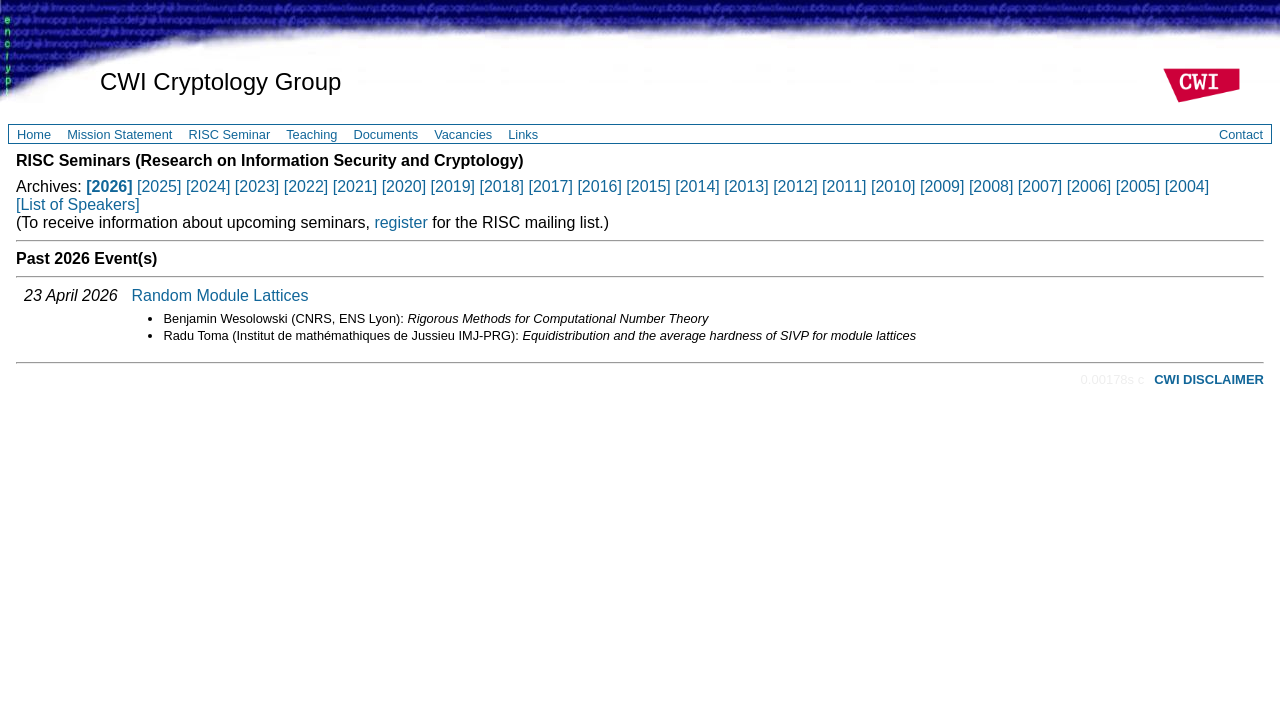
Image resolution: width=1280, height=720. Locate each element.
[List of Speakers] (78, 204)
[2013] (746, 186)
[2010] (893, 186)
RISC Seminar (229, 134)
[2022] (306, 186)
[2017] (550, 186)
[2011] (844, 186)
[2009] (942, 186)
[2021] (355, 186)
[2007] (1040, 186)
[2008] (991, 186)
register (400, 222)
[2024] (208, 186)
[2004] (1187, 186)
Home (34, 134)
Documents (385, 134)
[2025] (159, 186)
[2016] (599, 186)
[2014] (697, 186)
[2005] (1138, 186)
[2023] (257, 186)
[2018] (502, 186)
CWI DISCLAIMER (1209, 379)
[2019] (453, 186)
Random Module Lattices (220, 295)
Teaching (311, 134)
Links (523, 134)
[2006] (1089, 186)
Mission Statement (119, 134)
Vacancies (463, 134)
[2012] (795, 186)
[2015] (648, 186)
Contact (1241, 134)
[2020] (404, 186)
